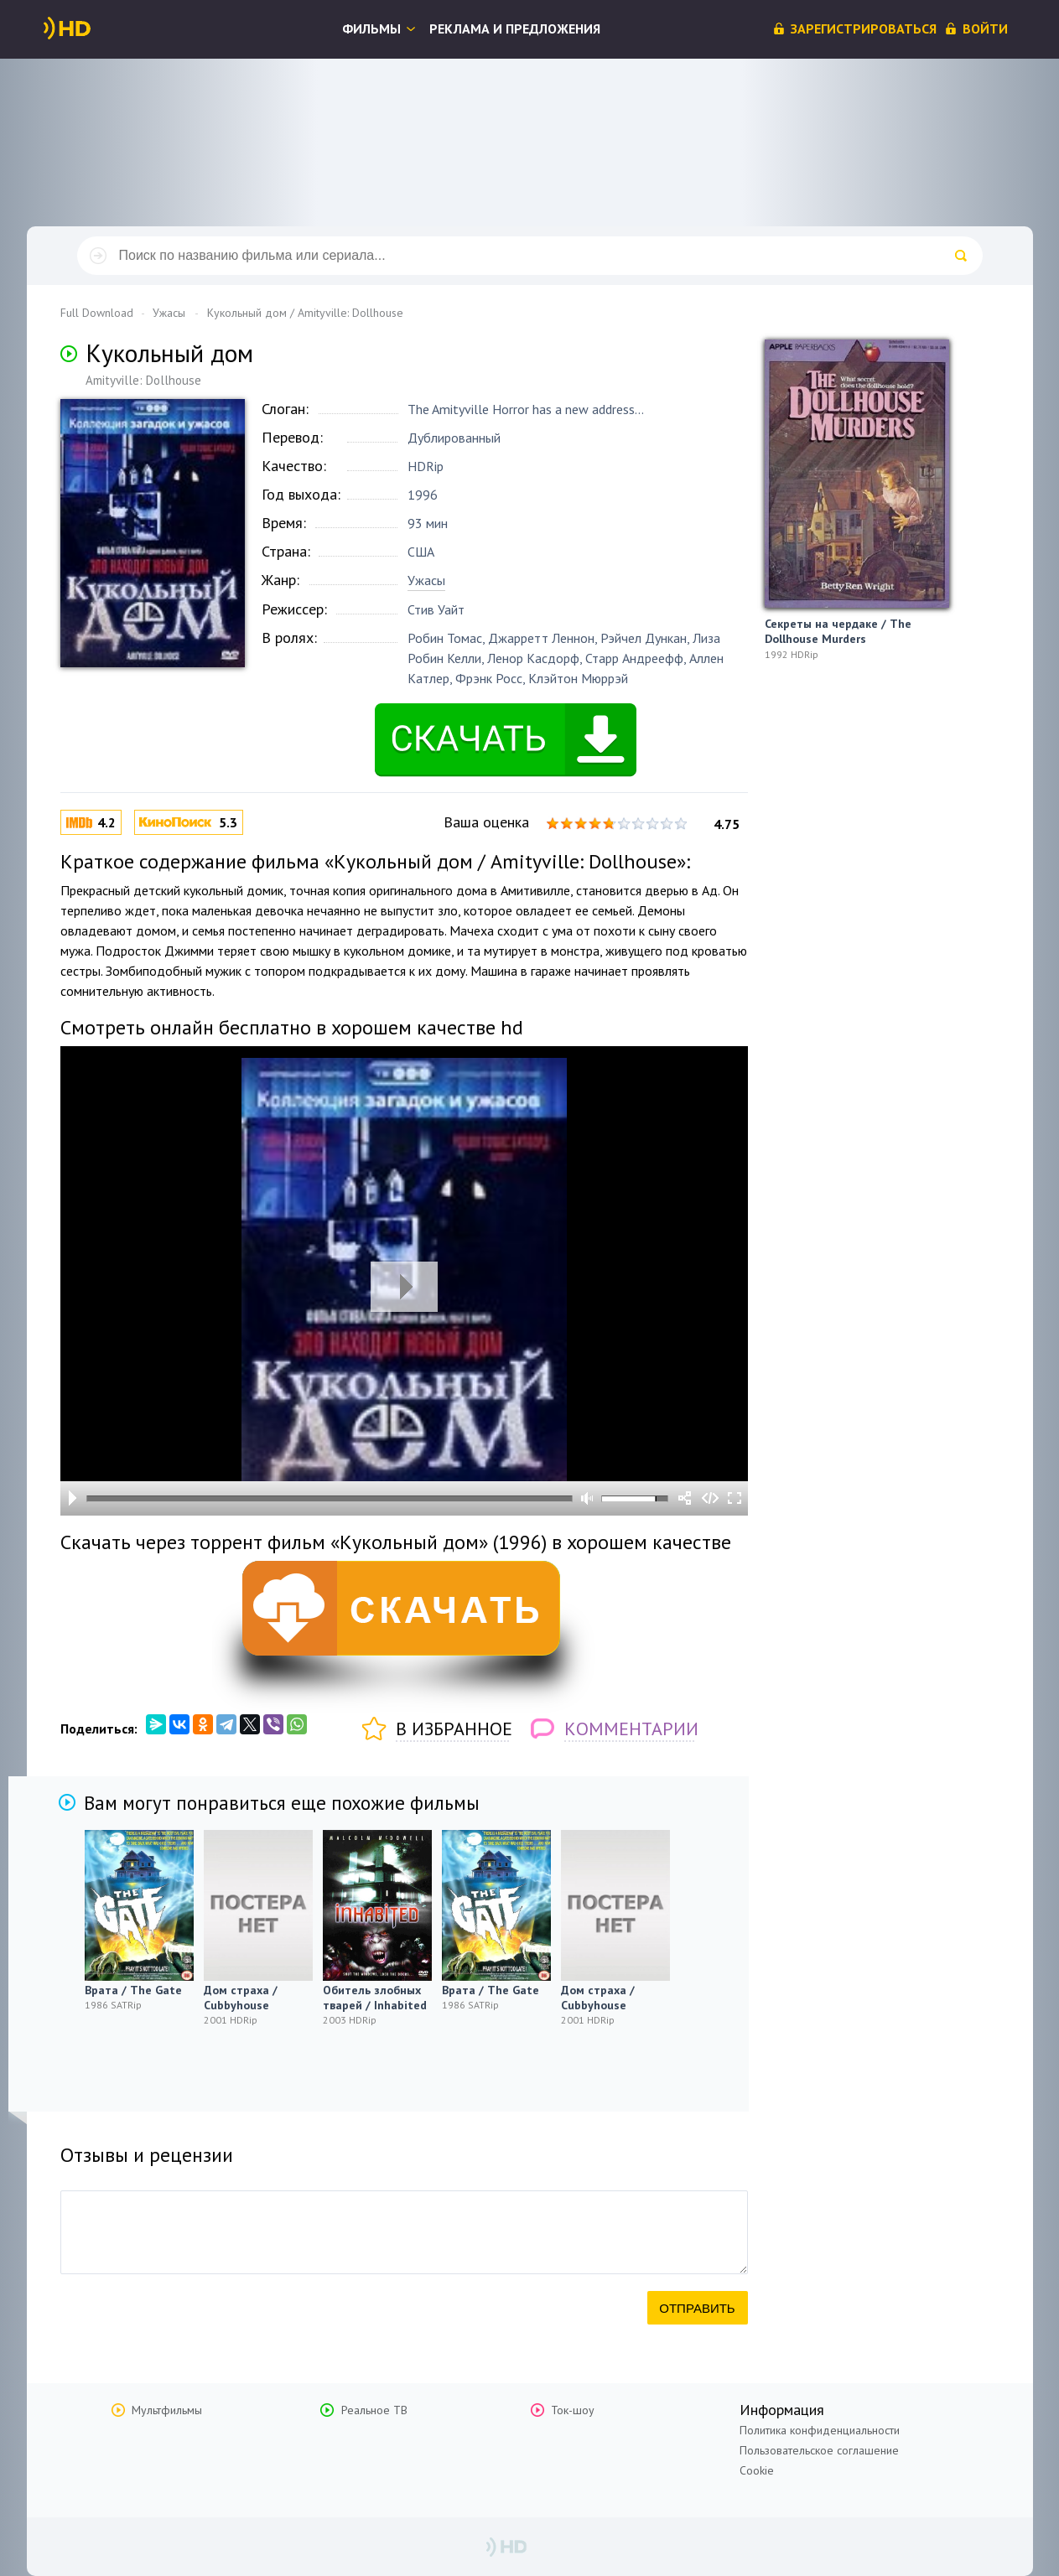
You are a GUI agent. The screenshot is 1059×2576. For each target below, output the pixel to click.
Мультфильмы (167, 2410)
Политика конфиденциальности (820, 2430)
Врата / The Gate (133, 1990)
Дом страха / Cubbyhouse (241, 1998)
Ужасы (426, 580)
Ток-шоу (572, 2410)
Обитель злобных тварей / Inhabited (375, 1998)
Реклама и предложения (514, 28)
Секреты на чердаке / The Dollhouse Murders (838, 631)
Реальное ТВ (374, 2410)
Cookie (757, 2470)
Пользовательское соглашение (819, 2450)
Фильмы (371, 28)
